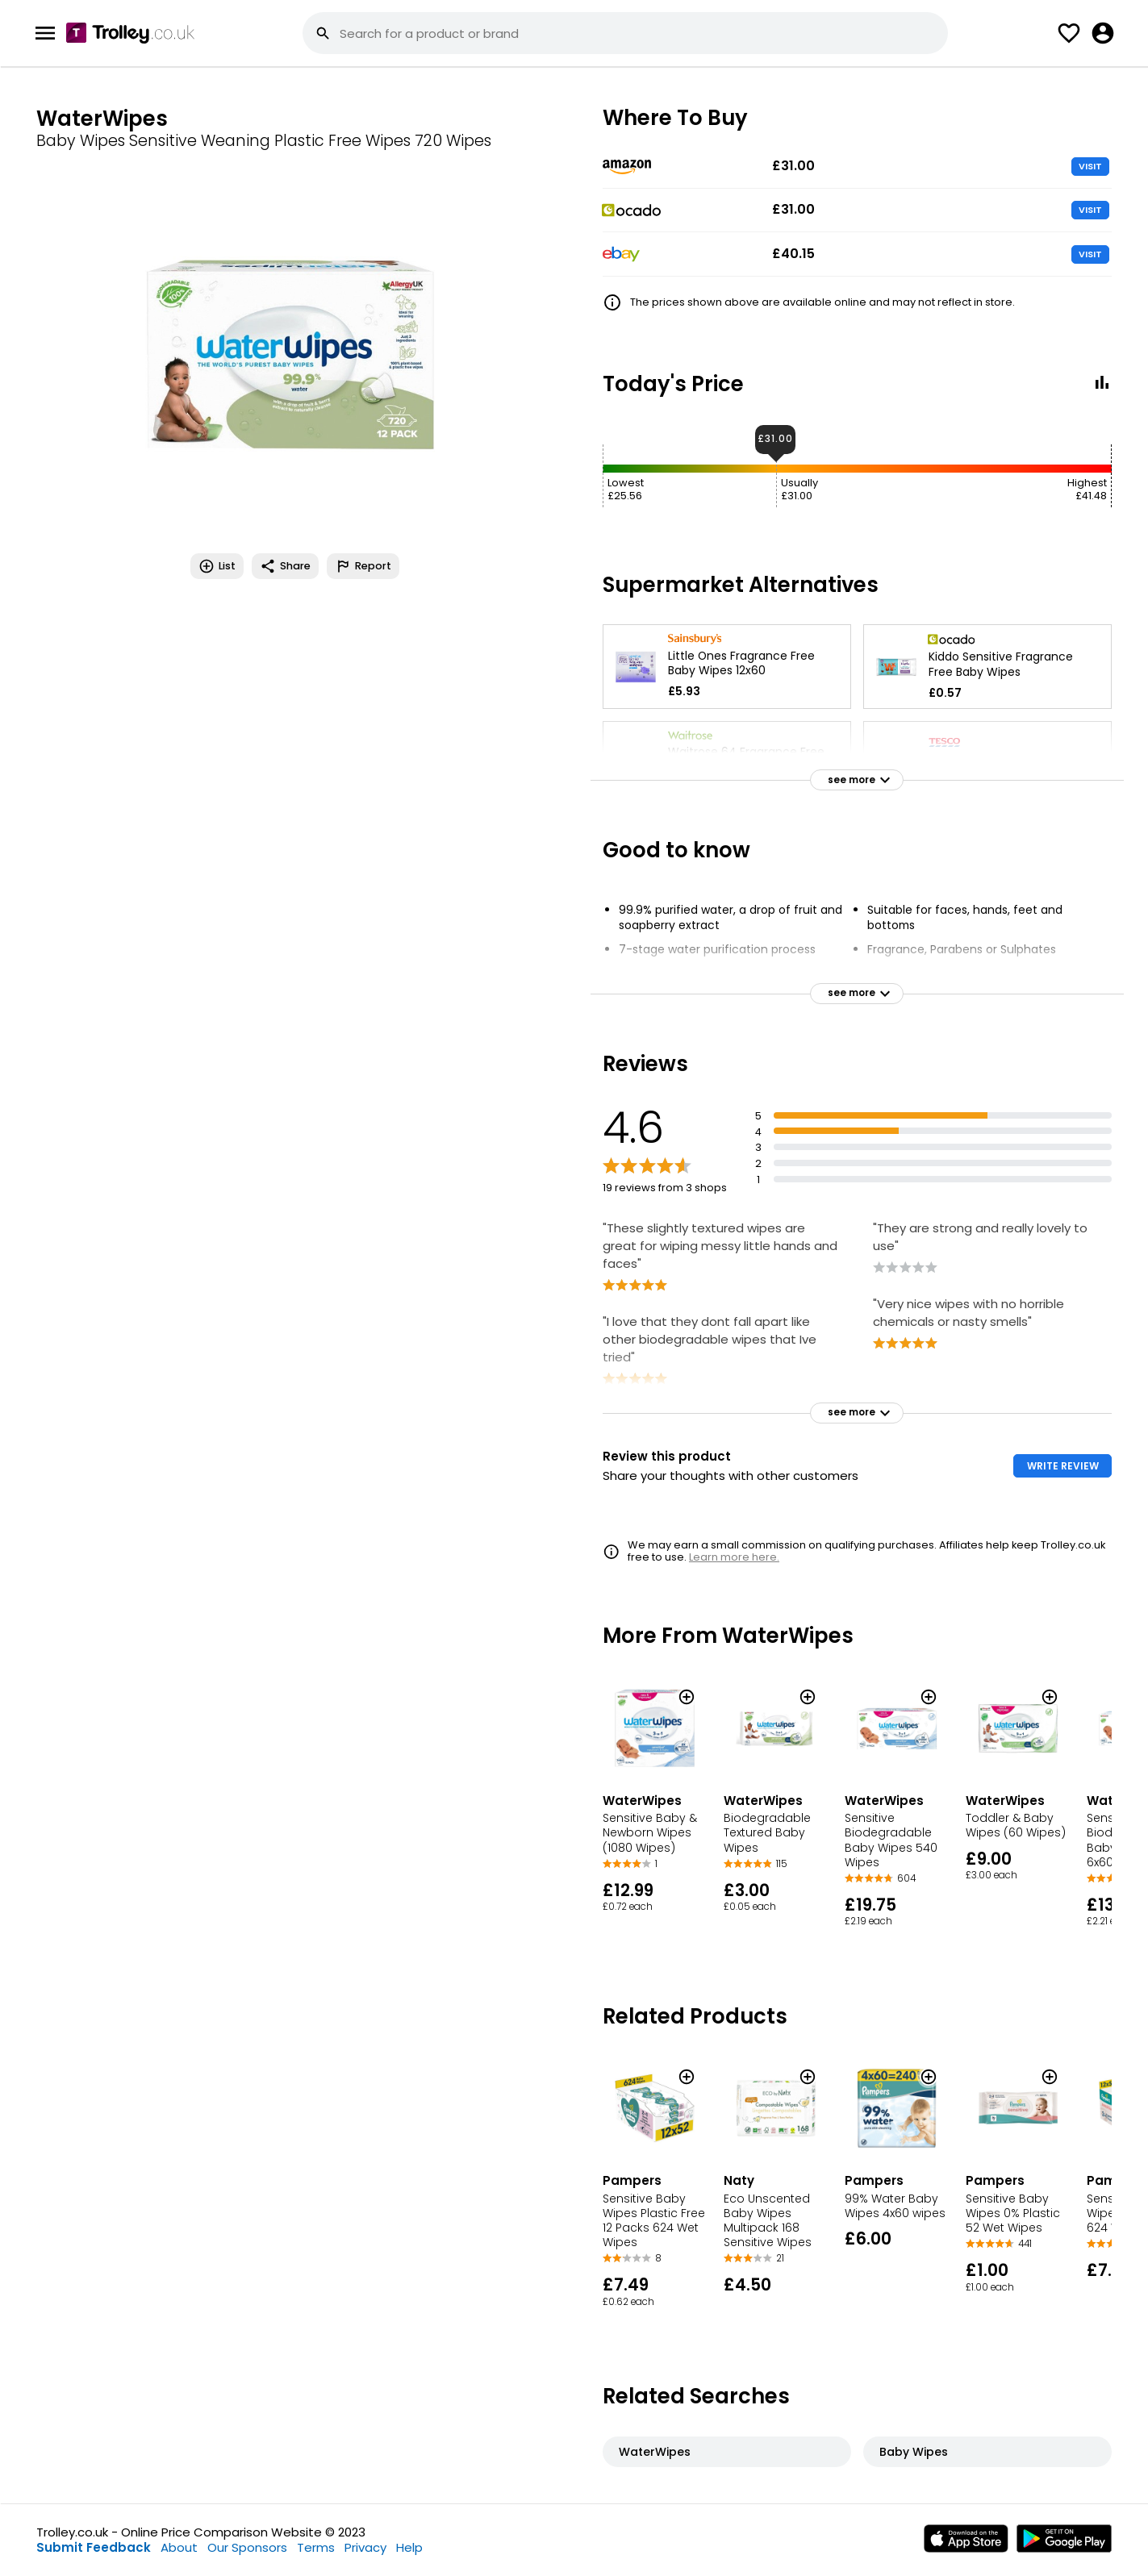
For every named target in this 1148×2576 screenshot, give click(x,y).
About (179, 2547)
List (217, 566)
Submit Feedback (93, 2547)
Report (363, 566)
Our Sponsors (247, 2547)
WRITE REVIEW (1063, 1466)
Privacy (365, 2547)
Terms (316, 2547)
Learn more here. (734, 1557)
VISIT (1090, 166)
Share (285, 566)
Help (409, 2547)
